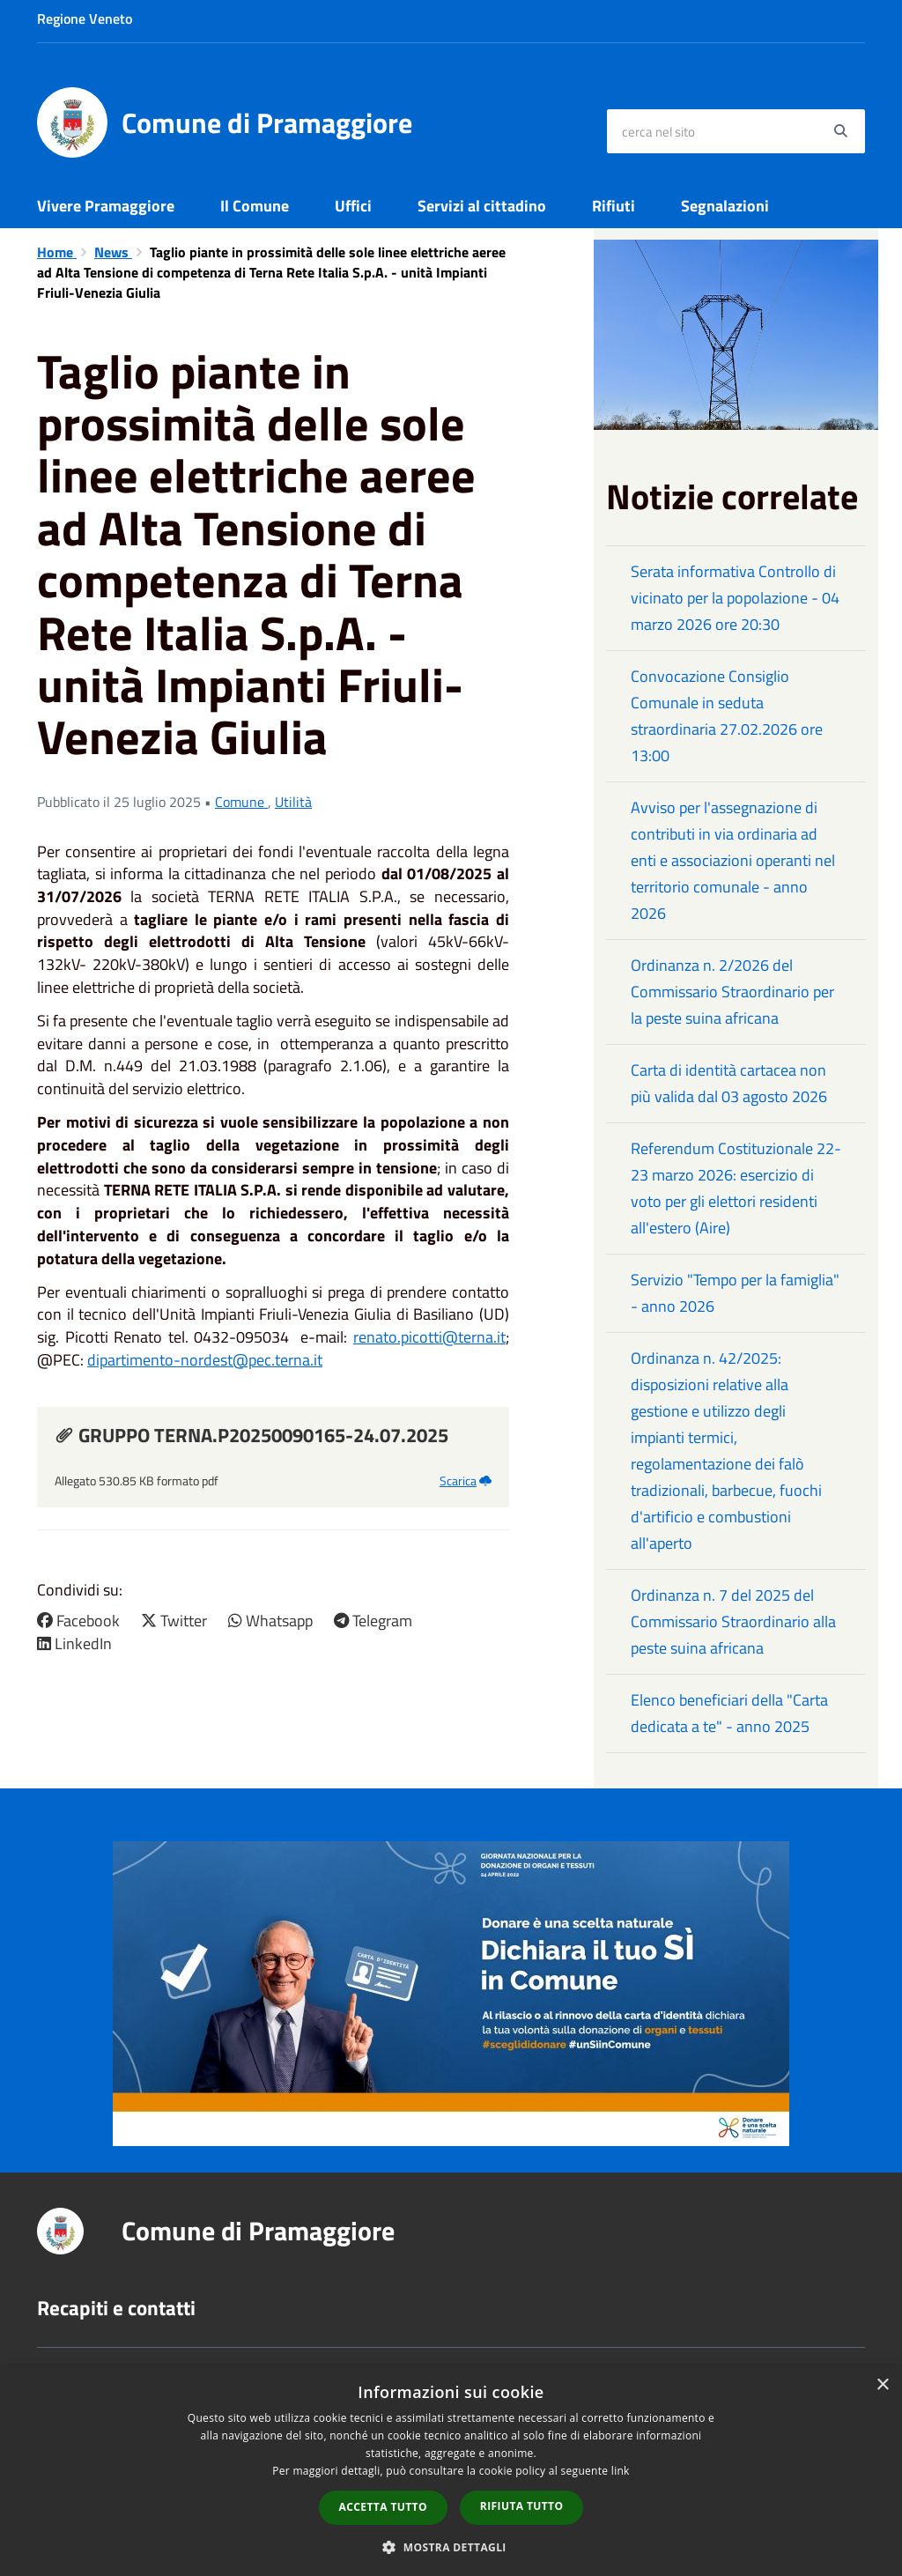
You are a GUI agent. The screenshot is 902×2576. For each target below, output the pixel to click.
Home (57, 252)
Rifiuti (613, 206)
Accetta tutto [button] (383, 2506)
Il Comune (254, 206)
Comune (241, 801)
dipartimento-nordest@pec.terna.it (204, 1360)
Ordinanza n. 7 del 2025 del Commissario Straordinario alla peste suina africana (733, 1621)
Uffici (353, 206)
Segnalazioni (725, 206)
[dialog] (451, 2471)
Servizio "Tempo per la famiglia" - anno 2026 (735, 1293)
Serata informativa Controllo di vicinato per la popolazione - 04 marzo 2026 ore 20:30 (735, 597)
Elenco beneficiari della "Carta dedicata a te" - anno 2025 (729, 1713)
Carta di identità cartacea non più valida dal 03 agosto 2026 (729, 1083)
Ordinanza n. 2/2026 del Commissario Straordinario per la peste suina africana (732, 991)
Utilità (293, 801)
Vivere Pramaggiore (105, 206)
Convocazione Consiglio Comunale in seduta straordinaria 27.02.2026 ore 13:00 (727, 715)
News (113, 252)
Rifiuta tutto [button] (522, 2505)
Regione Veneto (84, 18)
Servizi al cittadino (482, 206)
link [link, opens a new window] (620, 2470)
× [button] (882, 2385)
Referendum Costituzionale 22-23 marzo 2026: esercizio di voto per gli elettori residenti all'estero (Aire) (736, 1188)
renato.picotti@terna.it (429, 1337)
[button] (451, 2546)
